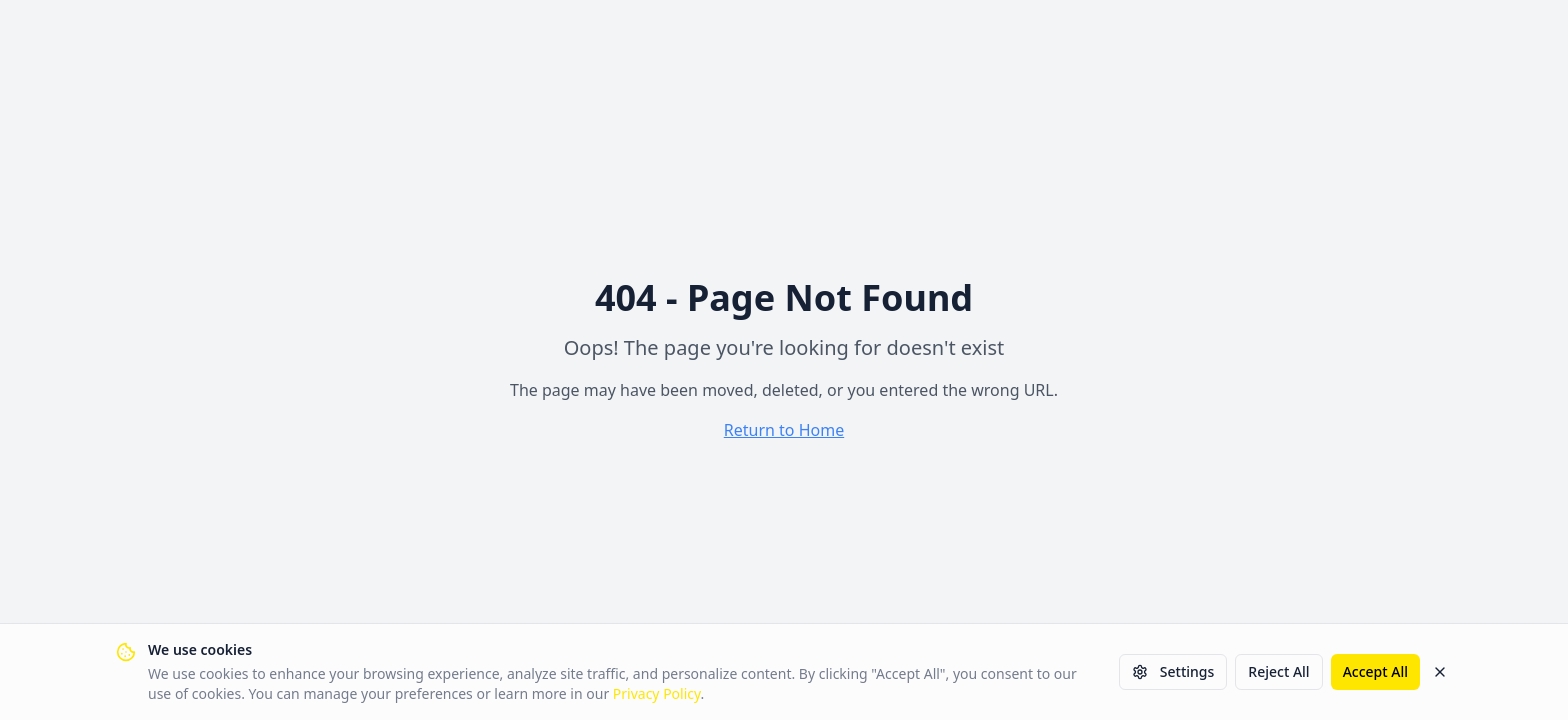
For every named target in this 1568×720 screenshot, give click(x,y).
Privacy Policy (657, 693)
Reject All (1278, 671)
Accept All (1375, 671)
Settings (1173, 671)
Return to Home (784, 430)
